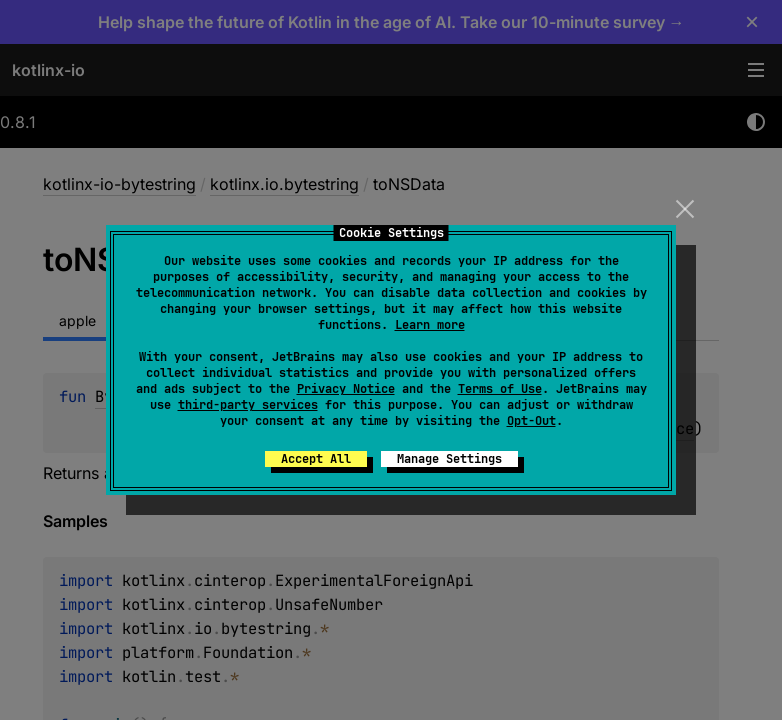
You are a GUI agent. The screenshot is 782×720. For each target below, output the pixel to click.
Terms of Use (500, 389)
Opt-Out (531, 421)
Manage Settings (449, 459)
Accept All (316, 459)
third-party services (248, 405)
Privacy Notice (346, 389)
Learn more (430, 325)
